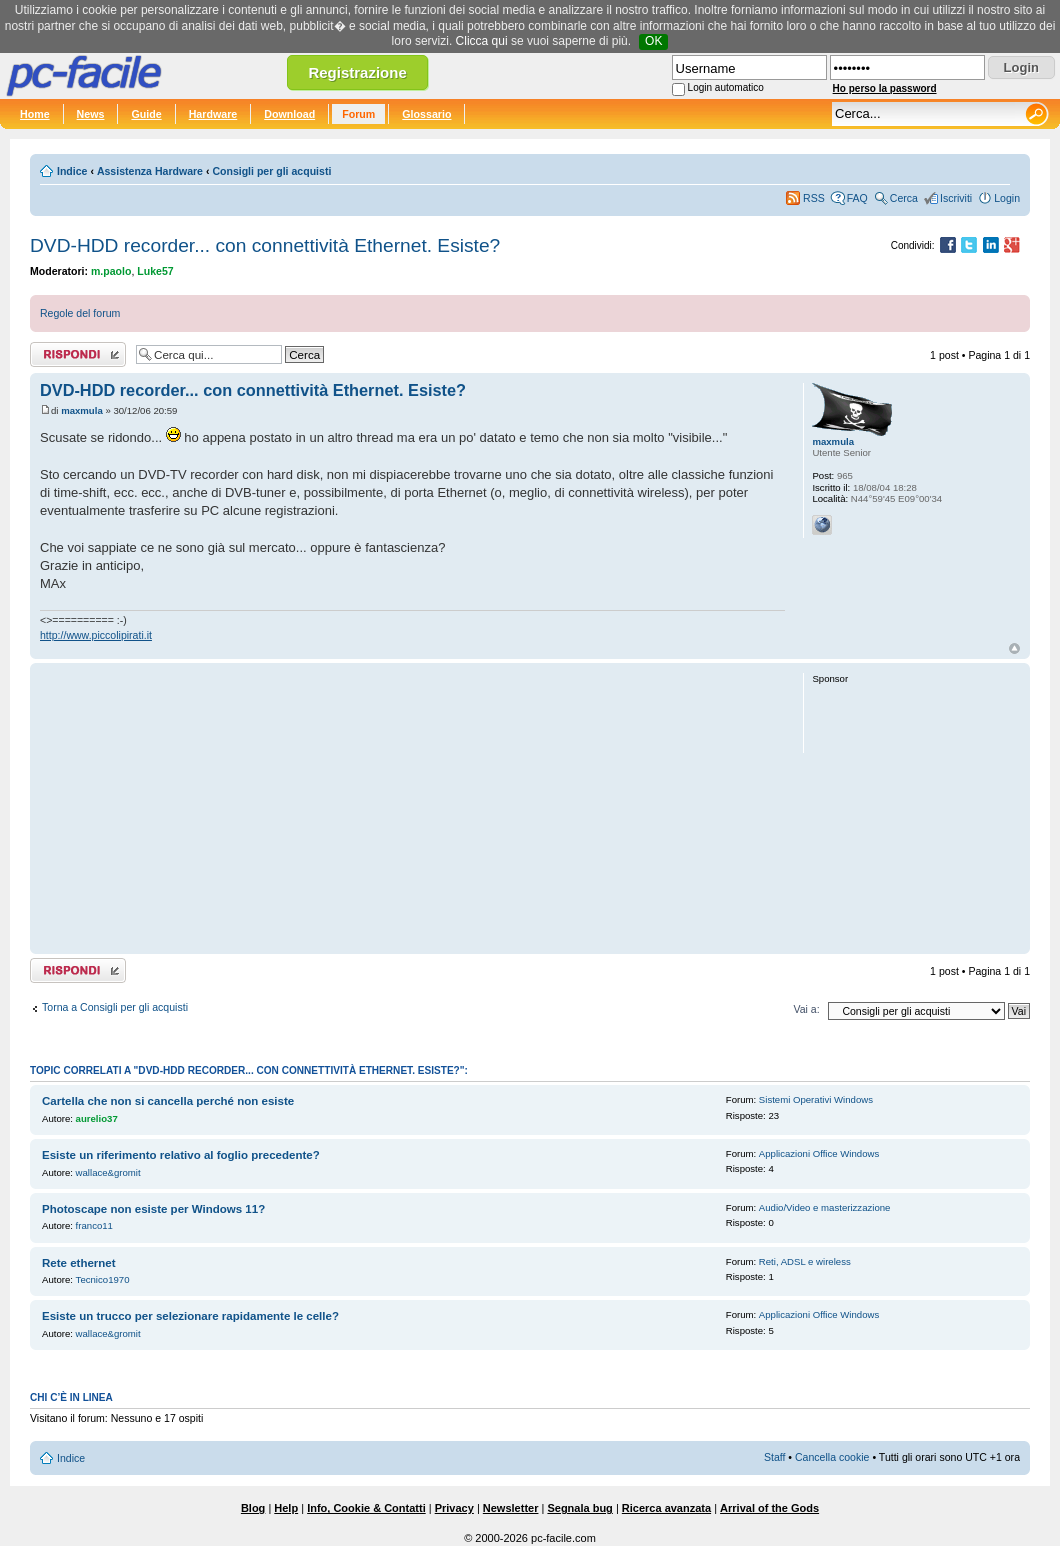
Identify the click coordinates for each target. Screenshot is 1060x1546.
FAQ (857, 198)
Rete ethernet (79, 1263)
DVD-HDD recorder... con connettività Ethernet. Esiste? (265, 245)
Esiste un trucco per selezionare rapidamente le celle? (190, 1316)
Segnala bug (579, 1508)
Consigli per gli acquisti (271, 171)
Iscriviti (956, 198)
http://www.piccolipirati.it (96, 635)
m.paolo (111, 271)
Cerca (904, 198)
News (91, 114)
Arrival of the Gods (769, 1508)
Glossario (426, 114)
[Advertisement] (412, 808)
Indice (72, 171)
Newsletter (511, 1508)
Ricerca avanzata (666, 1508)
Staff (775, 1457)
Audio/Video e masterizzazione (825, 1207)
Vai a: (806, 1009)
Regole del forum (80, 313)
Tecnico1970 (103, 1279)
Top (1014, 648)
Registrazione (357, 72)
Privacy (454, 1508)
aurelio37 (97, 1118)
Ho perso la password (885, 88)
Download (289, 114)
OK (653, 41)
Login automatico (726, 87)
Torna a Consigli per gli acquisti (115, 1007)
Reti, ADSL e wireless (805, 1261)
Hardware (213, 114)
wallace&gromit (108, 1172)
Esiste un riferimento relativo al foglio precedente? (181, 1155)
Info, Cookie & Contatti (366, 1508)
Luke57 (155, 271)
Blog (253, 1508)
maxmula (82, 410)
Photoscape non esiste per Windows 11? (153, 1209)
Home (35, 114)
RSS (814, 198)
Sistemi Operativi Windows (816, 1099)
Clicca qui (482, 41)
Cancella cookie (832, 1457)
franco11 (94, 1225)
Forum (358, 114)
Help (286, 1508)
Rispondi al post (78, 354)
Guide (146, 114)
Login (1007, 198)
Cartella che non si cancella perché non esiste (168, 1101)
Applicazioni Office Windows (819, 1153)
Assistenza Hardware (150, 171)
